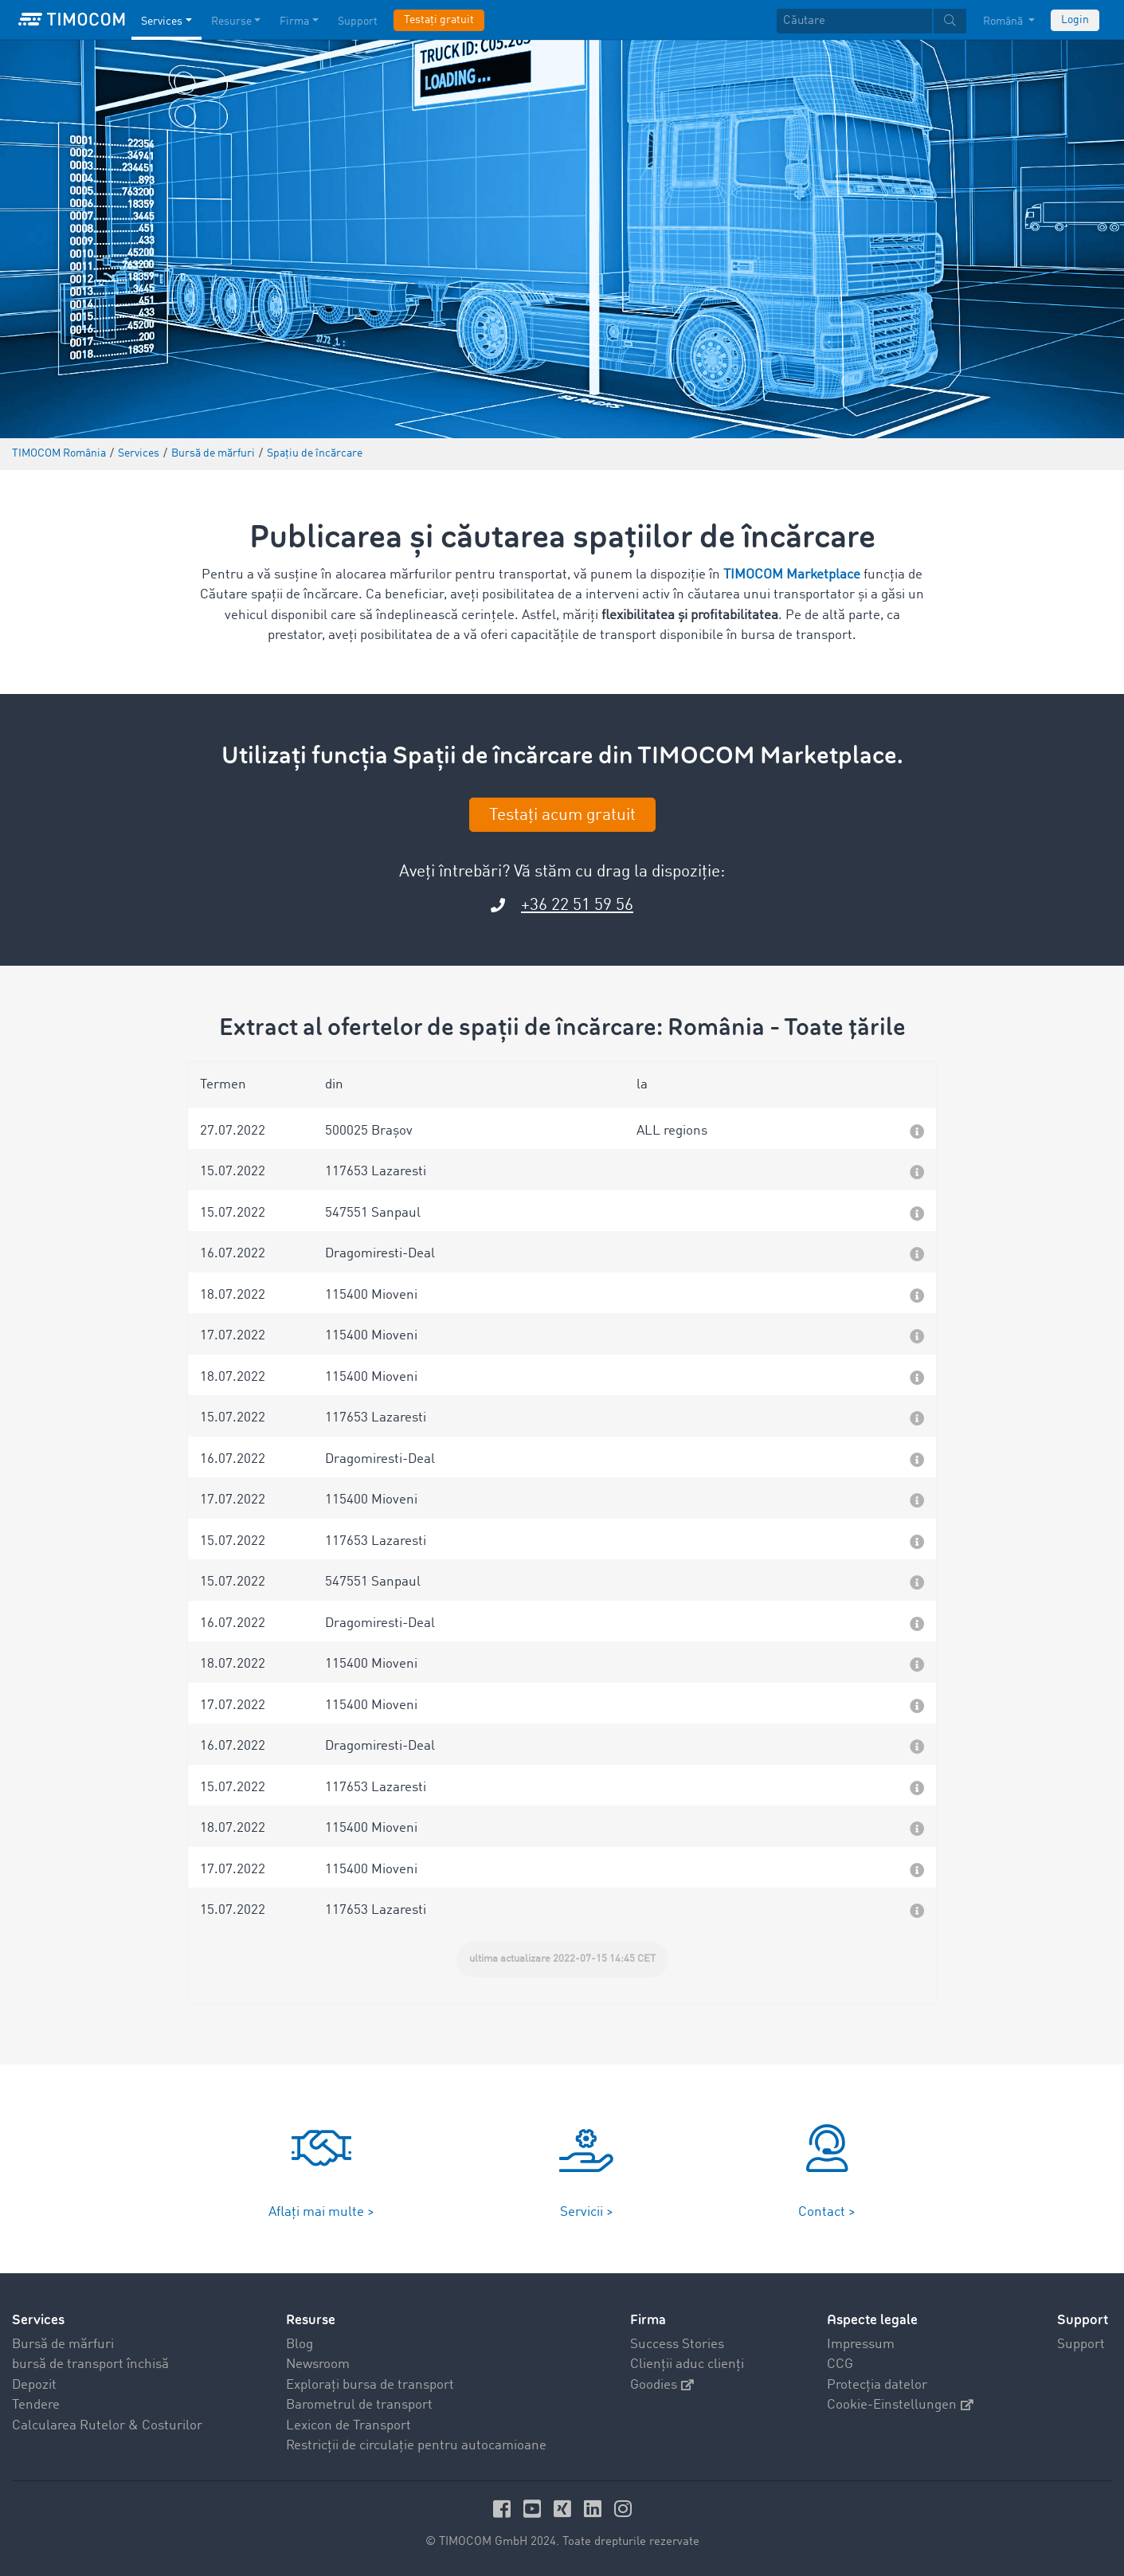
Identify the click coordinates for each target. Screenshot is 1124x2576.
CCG (840, 2364)
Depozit (34, 2385)
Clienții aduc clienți (687, 2364)
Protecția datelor (877, 2385)
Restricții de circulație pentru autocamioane (416, 2445)
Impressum (861, 2344)
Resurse (310, 2320)
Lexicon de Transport (348, 2426)
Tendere (36, 2405)
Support (1081, 2344)
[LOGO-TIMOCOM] (71, 20)
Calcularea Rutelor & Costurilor (107, 2426)
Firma (648, 2320)
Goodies (662, 2385)
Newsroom (318, 2364)
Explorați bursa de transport (370, 2385)
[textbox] (871, 21)
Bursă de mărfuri (63, 2344)
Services (38, 2320)
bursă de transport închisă (90, 2364)
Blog (299, 2344)
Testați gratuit (439, 19)
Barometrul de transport (359, 2405)
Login (1075, 19)
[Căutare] (854, 21)
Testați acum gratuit (562, 815)
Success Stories (677, 2344)
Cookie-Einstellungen (900, 2405)
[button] (562, 1129)
